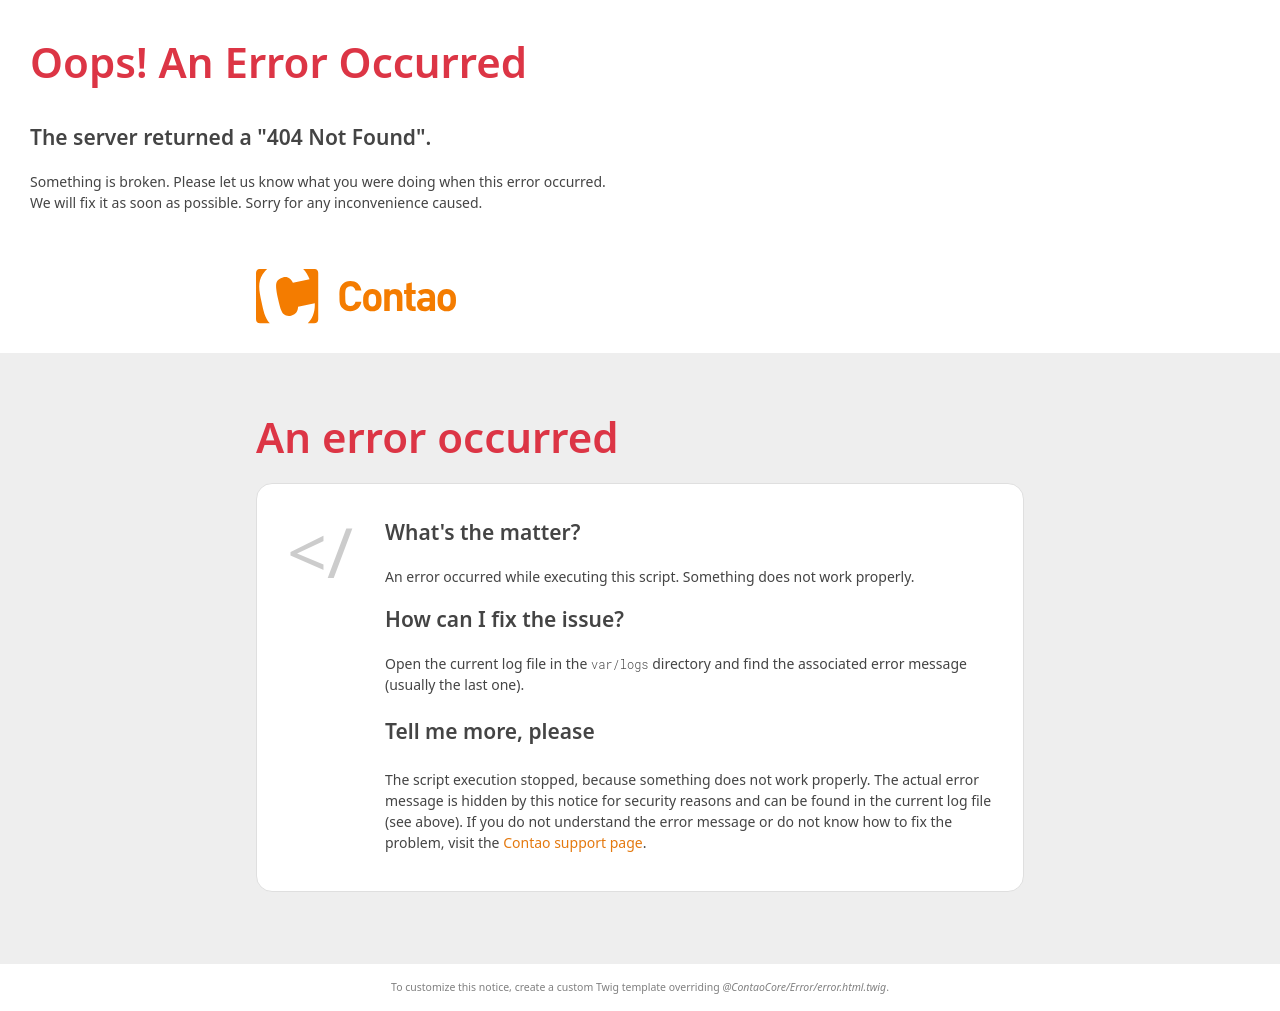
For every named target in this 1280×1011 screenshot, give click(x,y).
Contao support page (572, 842)
